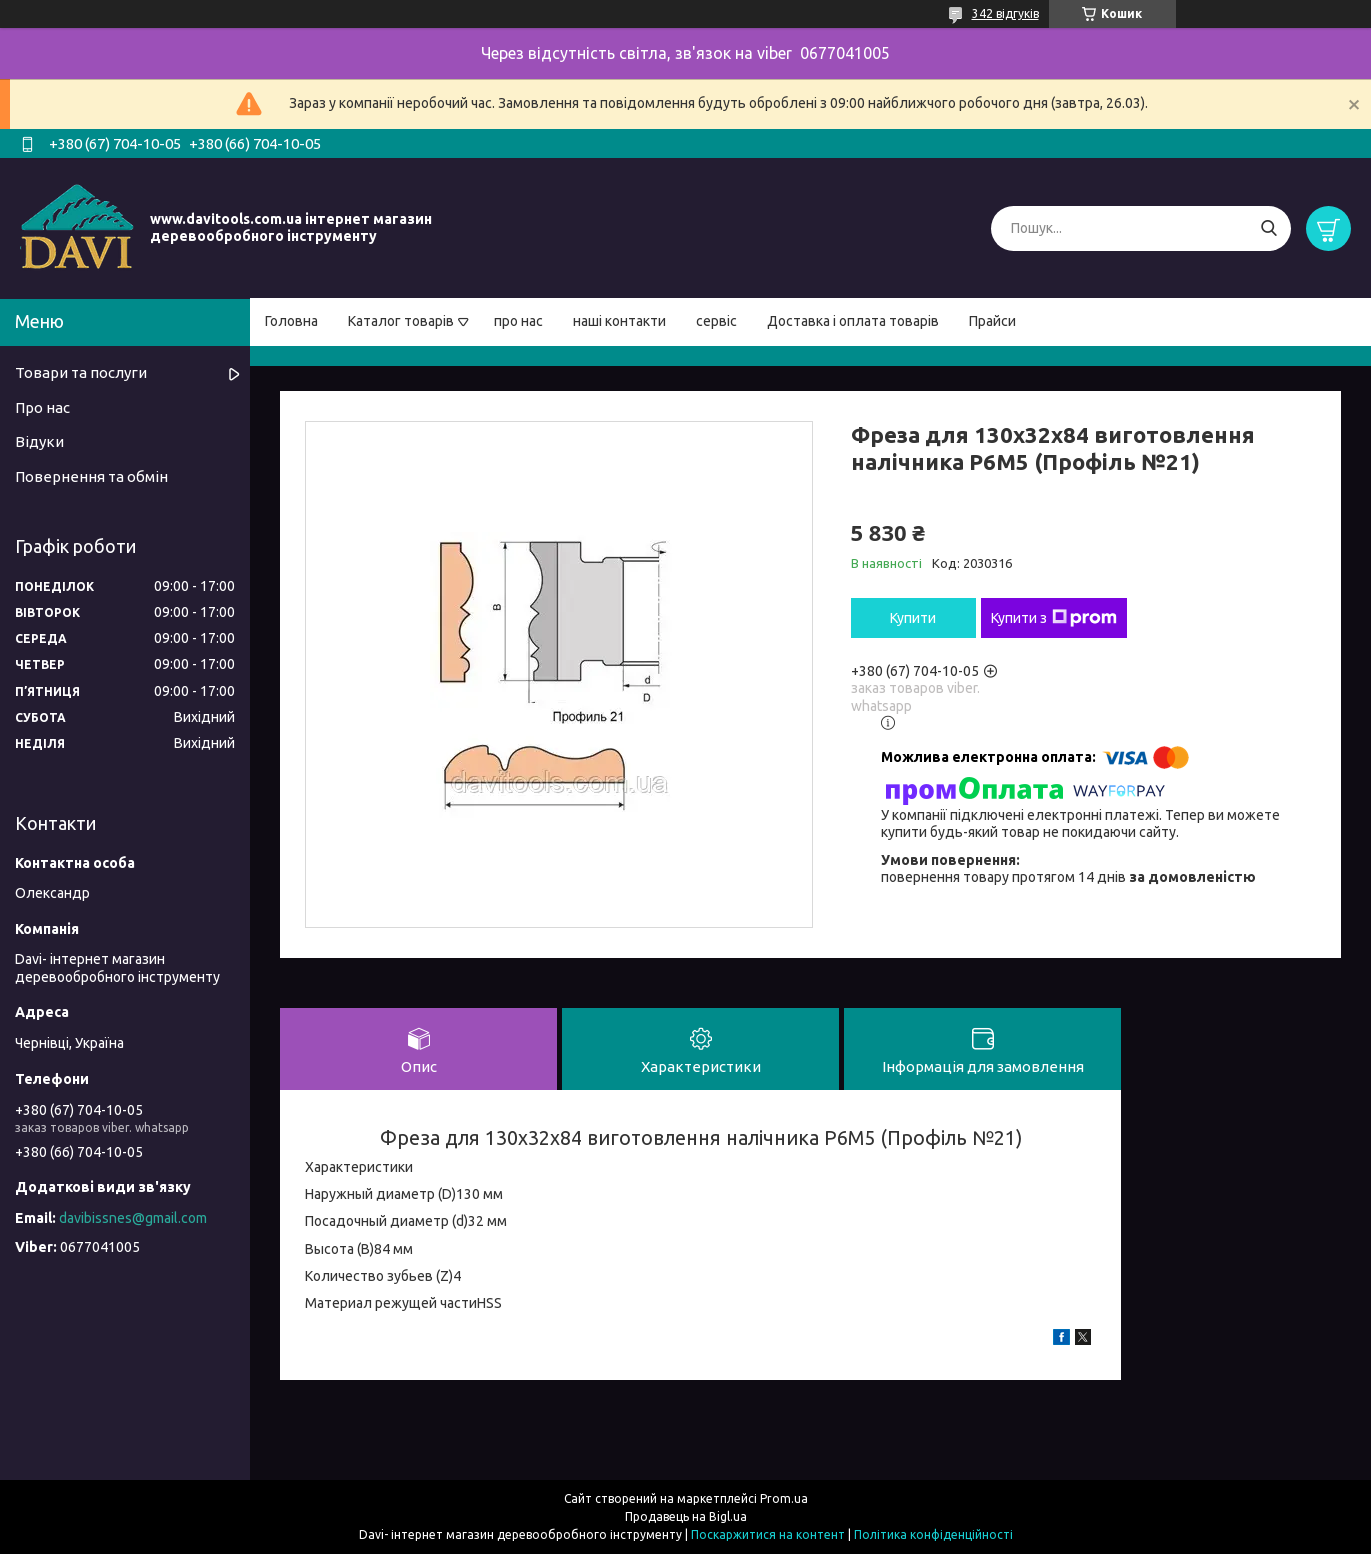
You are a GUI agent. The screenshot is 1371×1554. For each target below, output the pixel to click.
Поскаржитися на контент (768, 1534)
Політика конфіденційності (933, 1534)
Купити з (1054, 618)
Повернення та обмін (91, 476)
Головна (291, 321)
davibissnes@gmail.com (133, 1218)
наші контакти (619, 321)
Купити (913, 618)
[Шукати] (1268, 228)
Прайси (992, 321)
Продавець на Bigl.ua (686, 1516)
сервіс (716, 321)
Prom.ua (784, 1498)
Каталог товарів (401, 321)
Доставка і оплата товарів (853, 321)
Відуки (39, 441)
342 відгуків (1005, 13)
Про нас (42, 407)
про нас (518, 321)
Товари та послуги (81, 372)
